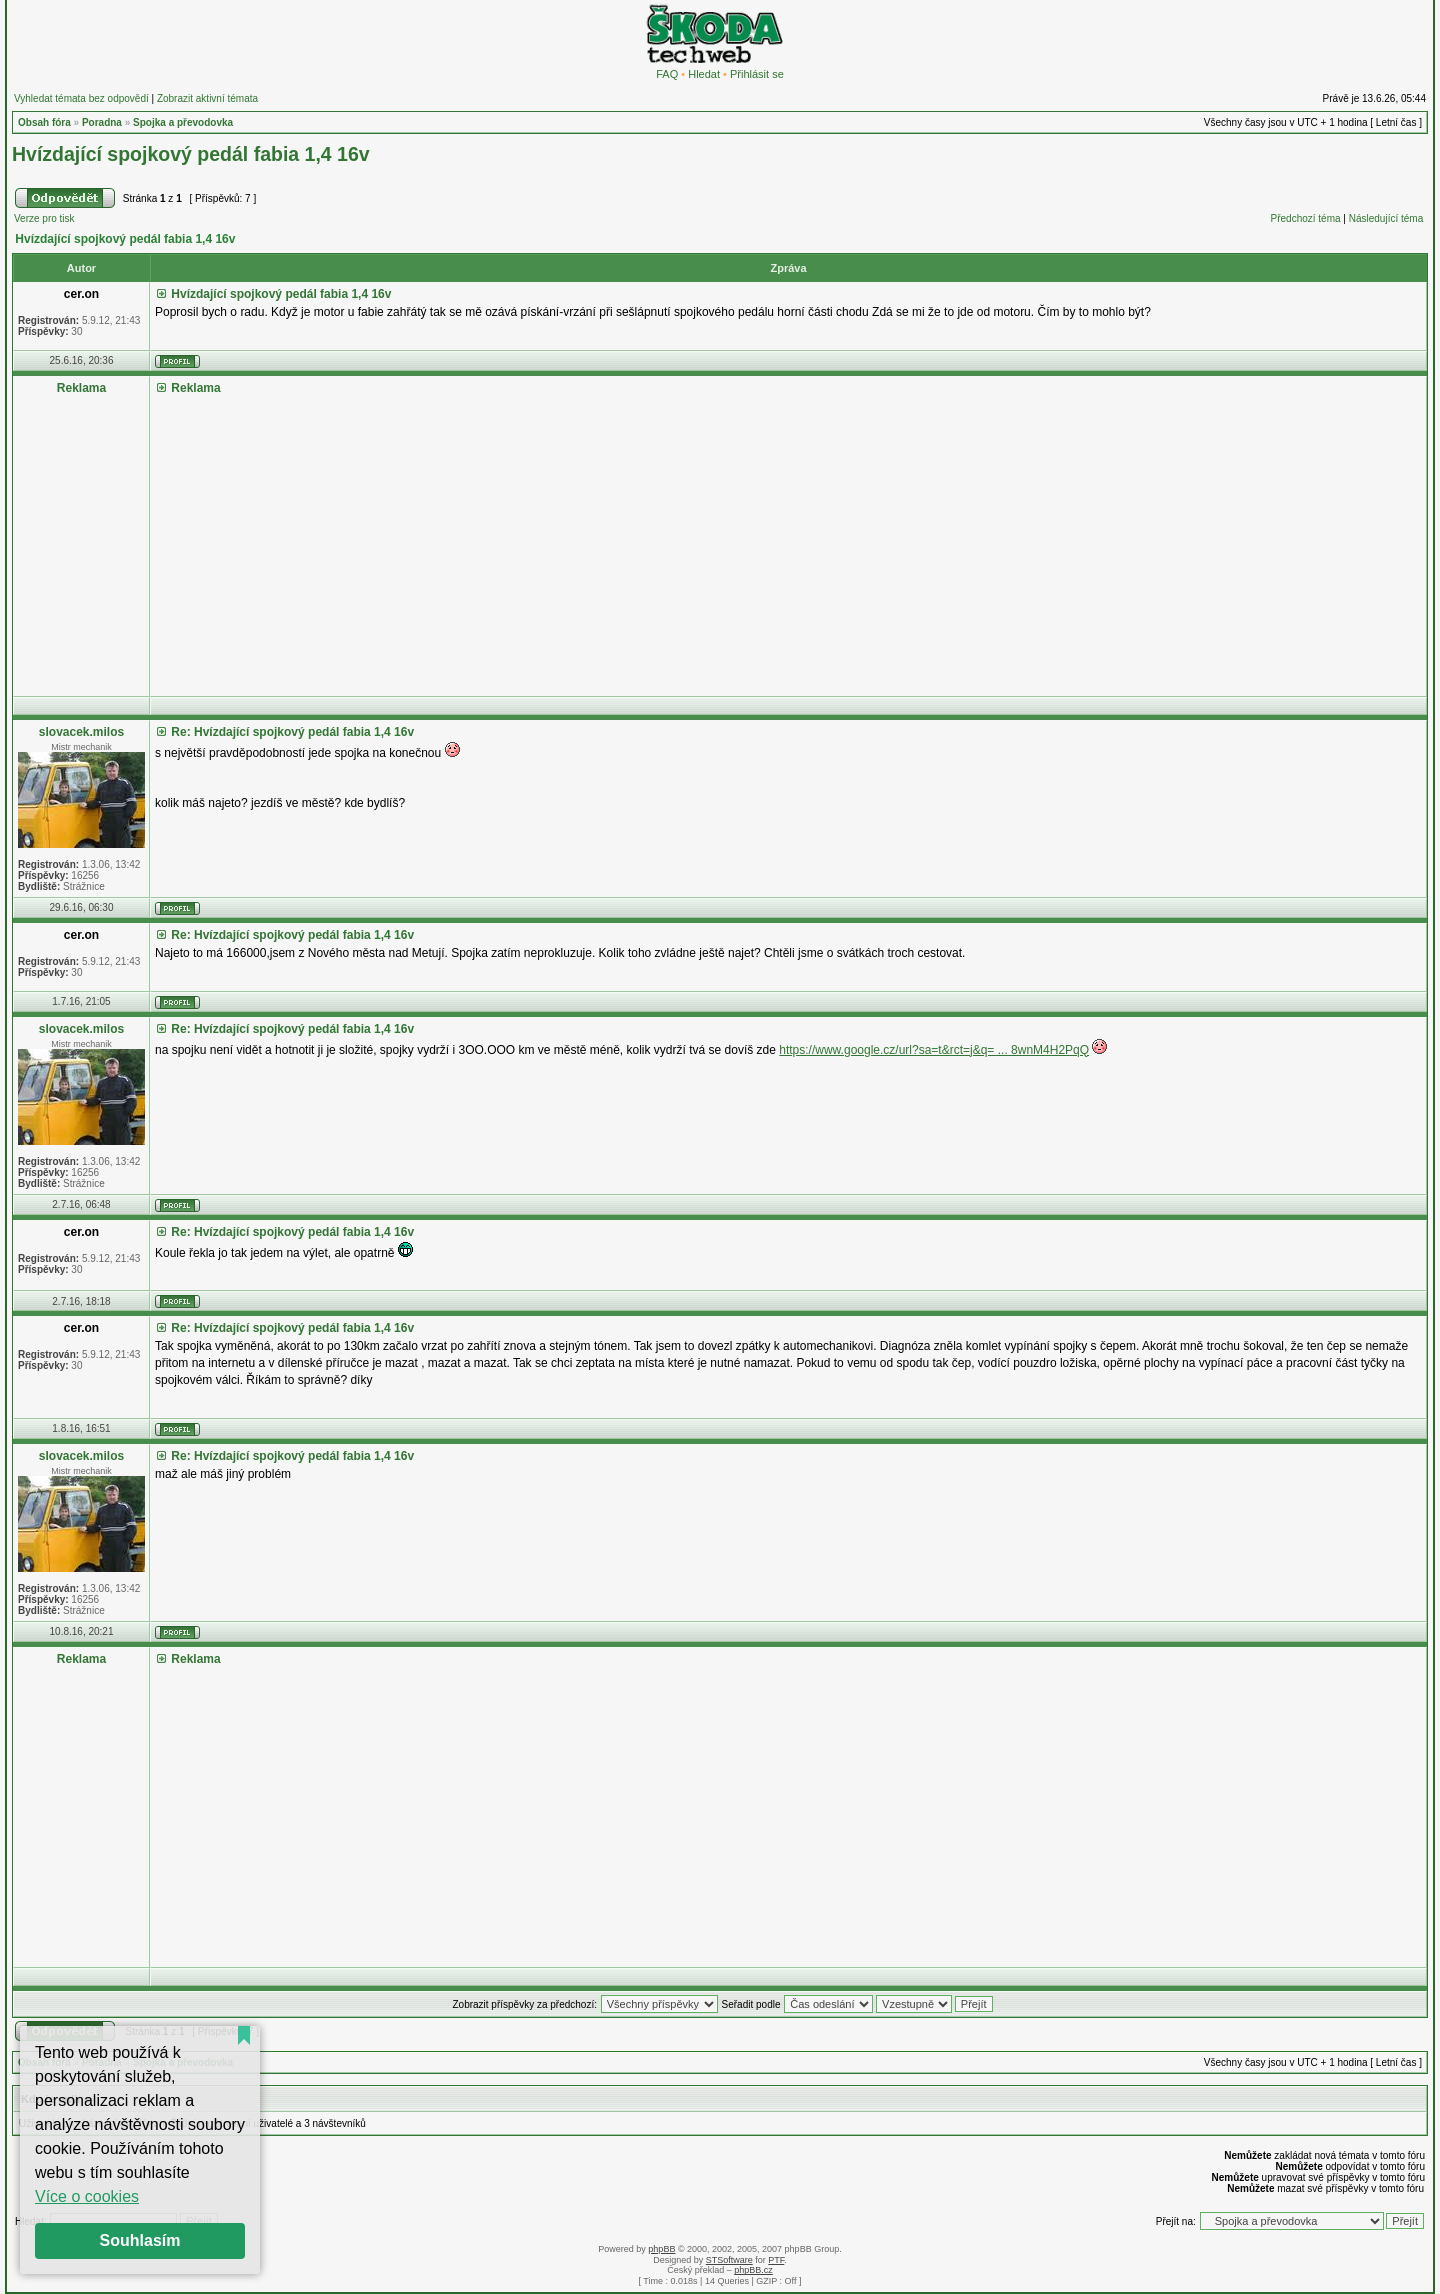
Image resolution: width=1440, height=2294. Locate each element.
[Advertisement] (755, 538)
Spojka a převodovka (183, 122)
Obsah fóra (44, 122)
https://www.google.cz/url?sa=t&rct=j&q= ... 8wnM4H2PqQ (934, 1050)
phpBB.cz (753, 2270)
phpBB (661, 2249)
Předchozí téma (1306, 218)
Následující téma (1386, 218)
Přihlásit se (757, 74)
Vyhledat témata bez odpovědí (81, 98)
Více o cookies (87, 2196)
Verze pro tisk (44, 218)
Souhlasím (140, 2240)
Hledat (704, 74)
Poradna (102, 122)
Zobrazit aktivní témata (207, 98)
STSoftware (729, 2260)
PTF (776, 2260)
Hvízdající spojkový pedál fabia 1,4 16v (191, 154)
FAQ (667, 74)
